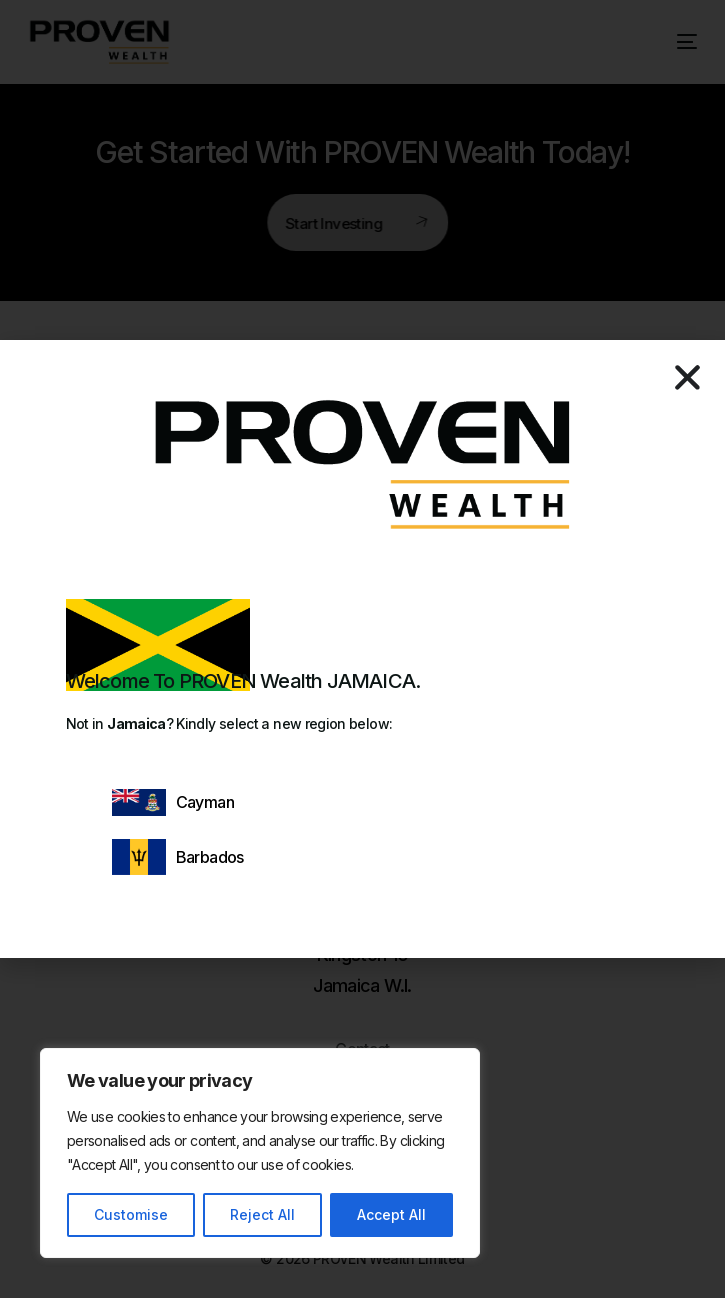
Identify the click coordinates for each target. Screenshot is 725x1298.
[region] (260, 1153)
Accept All (391, 1214)
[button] (687, 377)
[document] (362, 649)
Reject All (262, 1214)
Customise (131, 1214)
